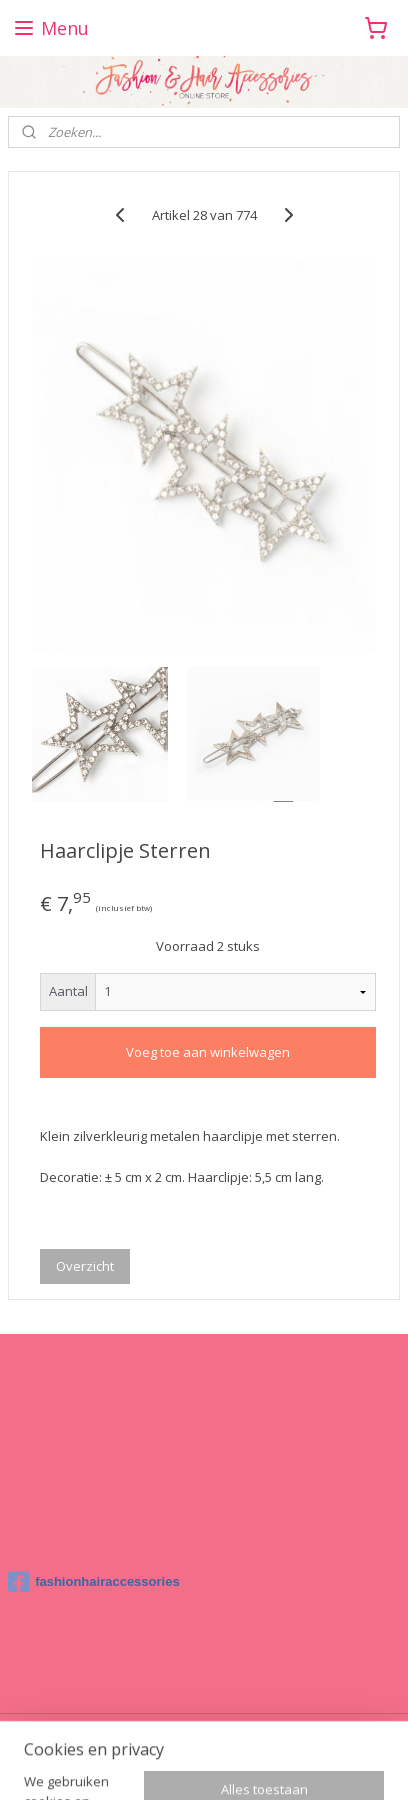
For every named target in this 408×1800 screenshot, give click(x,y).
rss (312, 1730)
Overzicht (85, 1266)
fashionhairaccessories (94, 1582)
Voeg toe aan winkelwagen (208, 1052)
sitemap (270, 1730)
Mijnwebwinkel (268, 1763)
